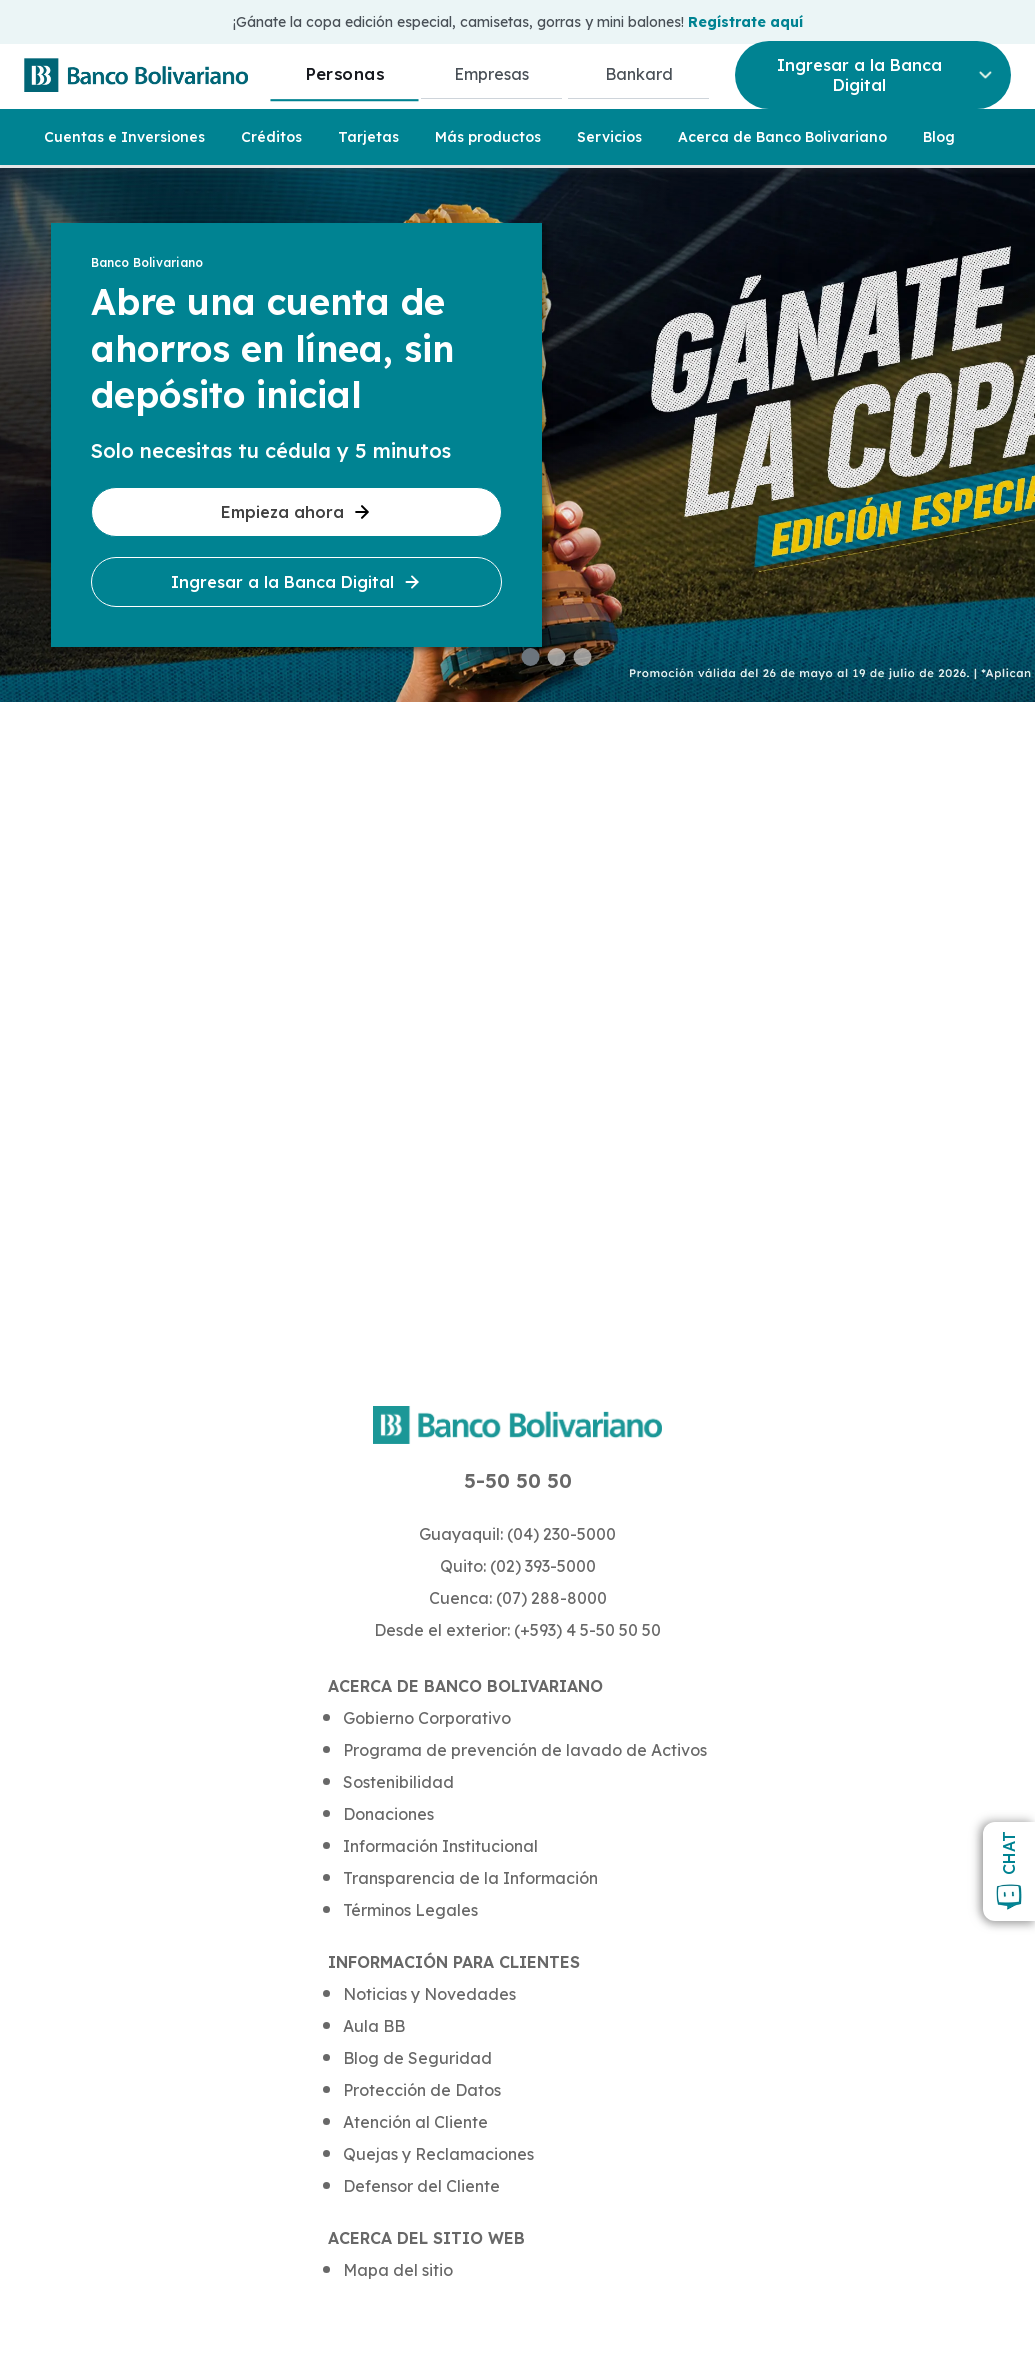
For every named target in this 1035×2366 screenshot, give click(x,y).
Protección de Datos (422, 2090)
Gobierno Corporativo (427, 1718)
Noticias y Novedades (429, 1994)
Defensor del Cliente (421, 2186)
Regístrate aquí (745, 22)
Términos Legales (410, 1910)
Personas (344, 73)
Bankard (639, 74)
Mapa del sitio (398, 2270)
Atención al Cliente (415, 2122)
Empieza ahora (296, 512)
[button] (531, 657)
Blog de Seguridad (417, 2058)
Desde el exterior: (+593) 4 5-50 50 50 (517, 1630)
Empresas (491, 74)
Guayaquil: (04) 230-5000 (517, 1534)
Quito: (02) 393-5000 (518, 1566)
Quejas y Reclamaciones (438, 2154)
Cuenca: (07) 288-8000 (518, 1598)
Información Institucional (440, 1846)
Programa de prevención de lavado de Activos (525, 1750)
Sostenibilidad (398, 1782)
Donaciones (388, 1814)
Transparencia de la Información (470, 1878)
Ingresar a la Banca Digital (296, 582)
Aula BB (374, 2026)
